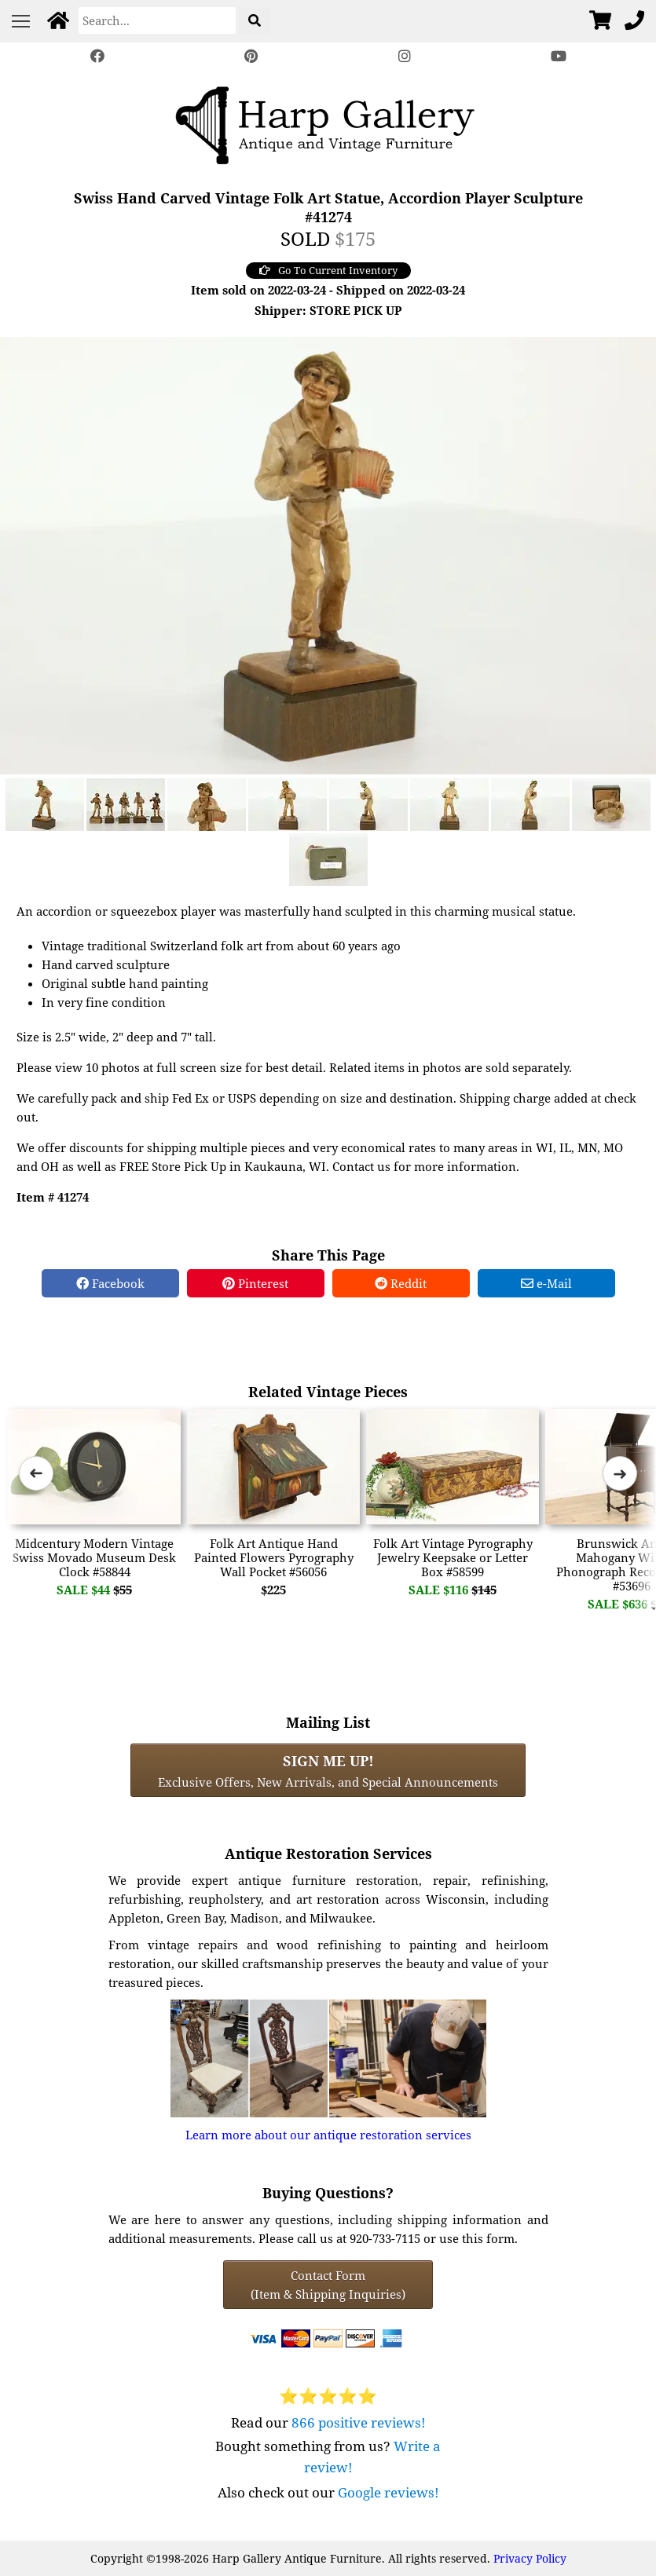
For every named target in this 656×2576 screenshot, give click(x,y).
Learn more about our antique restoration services (328, 2134)
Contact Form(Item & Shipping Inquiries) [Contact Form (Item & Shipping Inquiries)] (328, 2284)
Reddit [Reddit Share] (401, 1283)
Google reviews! (388, 2492)
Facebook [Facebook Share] (110, 1283)
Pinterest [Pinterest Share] (255, 1283)
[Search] (157, 20)
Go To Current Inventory (328, 270)
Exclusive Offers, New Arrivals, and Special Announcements (328, 1770)
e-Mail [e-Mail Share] (546, 1283)
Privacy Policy (529, 2558)
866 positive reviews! (358, 2422)
